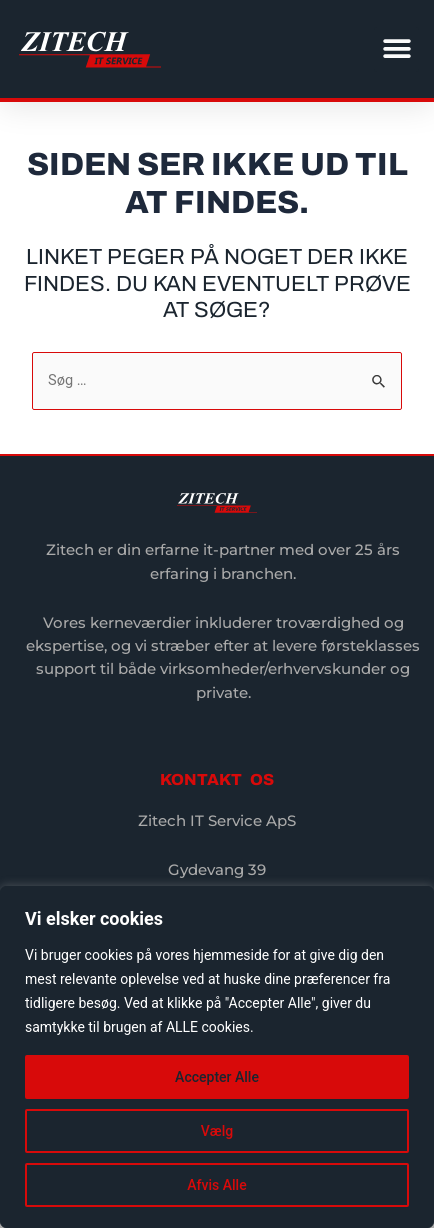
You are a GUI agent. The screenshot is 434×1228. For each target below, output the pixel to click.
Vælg (217, 1131)
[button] (396, 49)
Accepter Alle (217, 1077)
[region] (217, 1057)
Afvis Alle (216, 1185)
